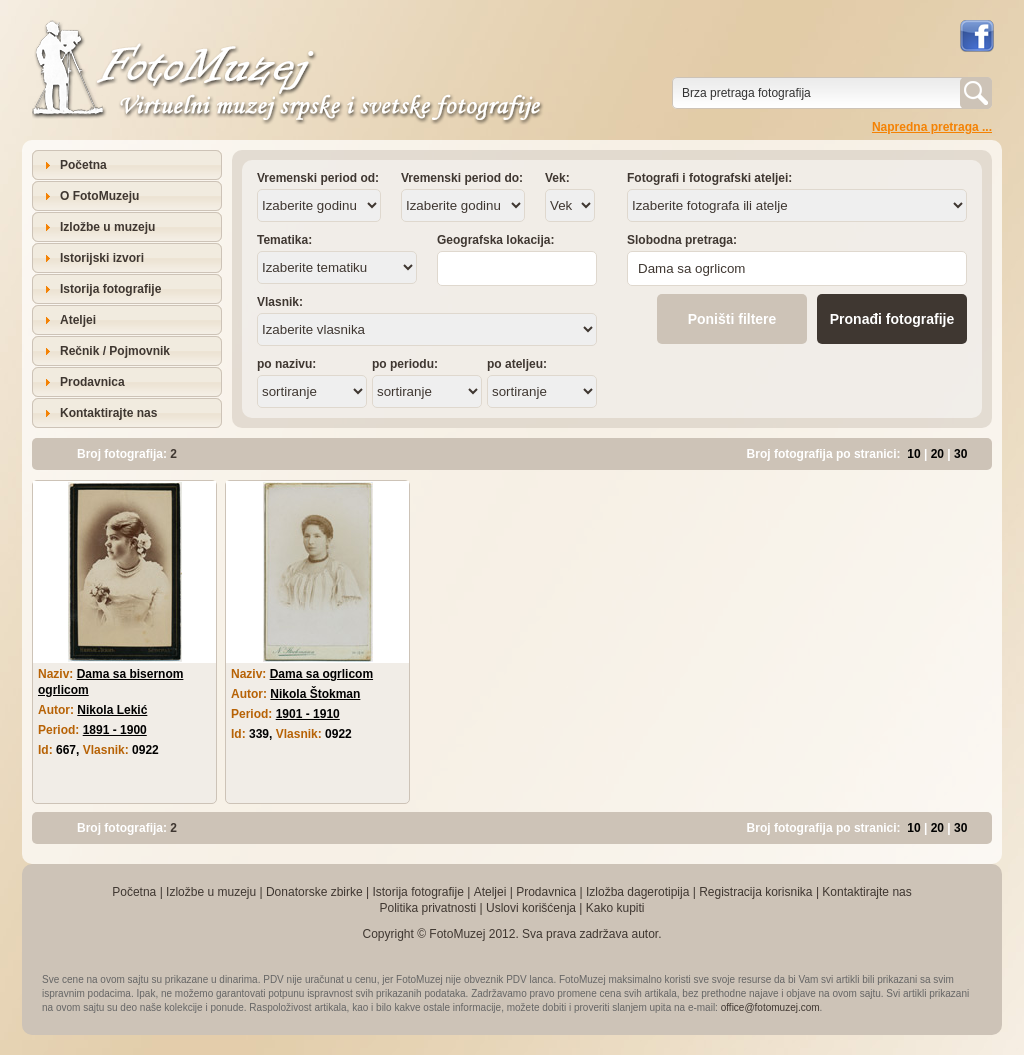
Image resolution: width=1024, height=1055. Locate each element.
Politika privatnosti (427, 908)
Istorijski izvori (102, 258)
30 (960, 454)
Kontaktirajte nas (108, 413)
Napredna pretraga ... (932, 127)
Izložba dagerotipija (637, 892)
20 (937, 454)
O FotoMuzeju (99, 196)
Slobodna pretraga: (682, 240)
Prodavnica (92, 382)
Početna (83, 165)
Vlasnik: (280, 302)
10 (913, 454)
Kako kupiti (615, 908)
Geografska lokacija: (495, 240)
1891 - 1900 (115, 730)
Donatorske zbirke (314, 892)
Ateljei (78, 320)
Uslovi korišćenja (531, 908)
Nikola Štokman (315, 694)
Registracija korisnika (755, 892)
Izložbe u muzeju (107, 227)
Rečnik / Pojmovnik (115, 351)
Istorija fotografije (110, 289)
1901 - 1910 (308, 714)
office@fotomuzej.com (770, 1007)
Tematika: (284, 240)
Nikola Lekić (112, 710)
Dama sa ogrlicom (321, 674)
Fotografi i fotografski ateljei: (709, 178)
